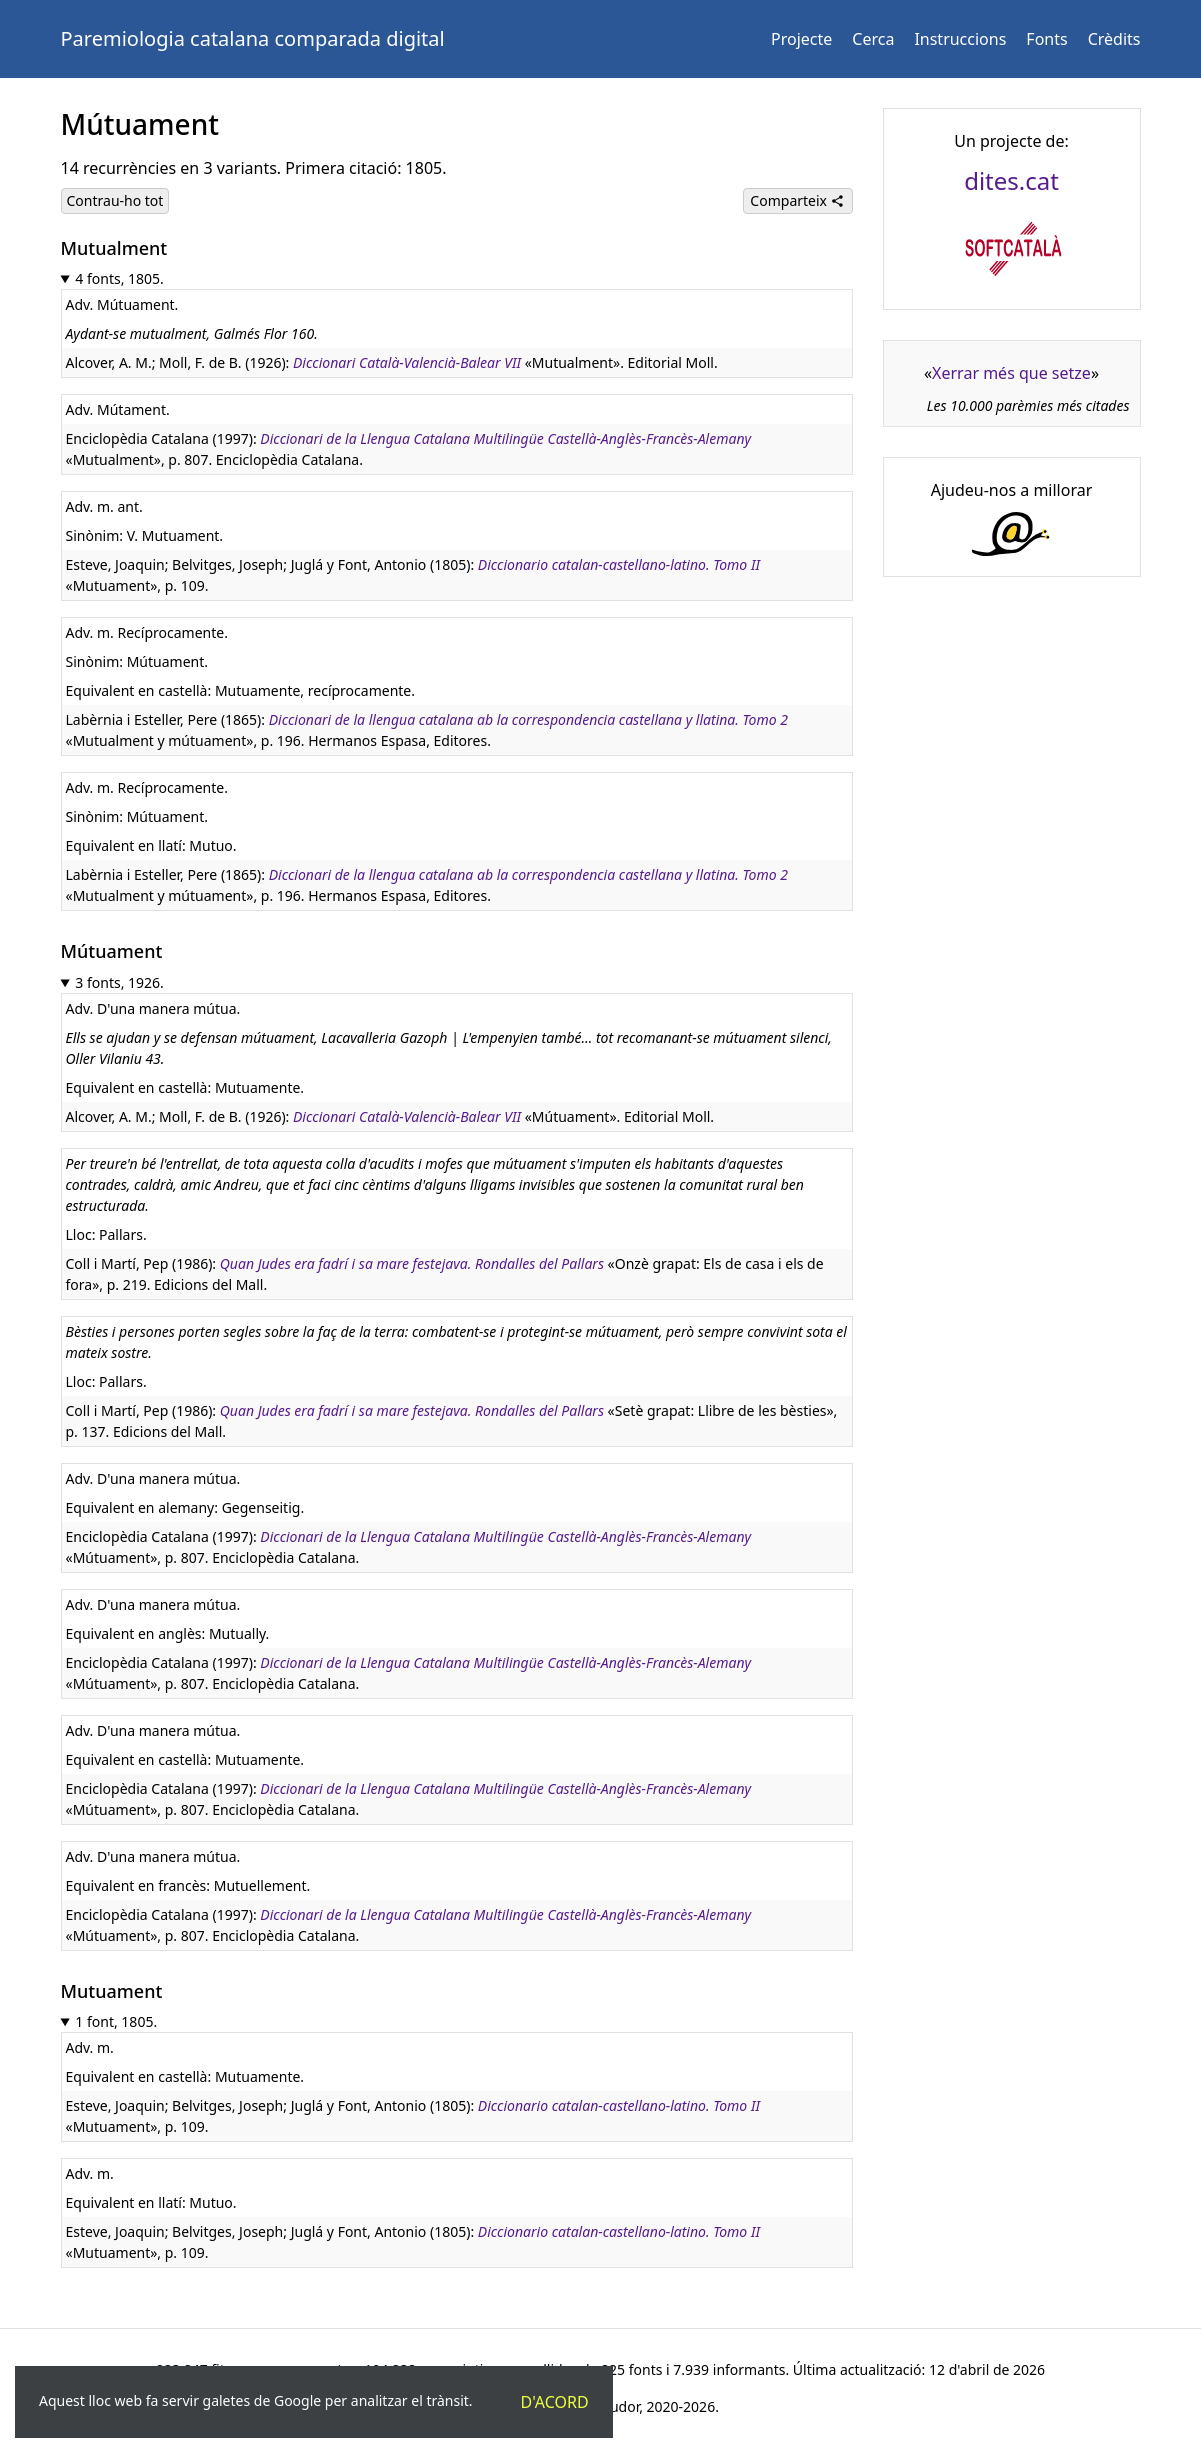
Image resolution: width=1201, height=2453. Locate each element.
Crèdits (1114, 39)
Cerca (873, 39)
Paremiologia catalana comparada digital (253, 38)
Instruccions (960, 39)
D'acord (555, 2402)
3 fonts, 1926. (119, 982)
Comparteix (797, 200)
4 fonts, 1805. (119, 278)
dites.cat (1011, 180)
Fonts (1046, 39)
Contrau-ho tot (115, 200)
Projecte (801, 39)
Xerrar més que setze (1011, 373)
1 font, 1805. (116, 2021)
